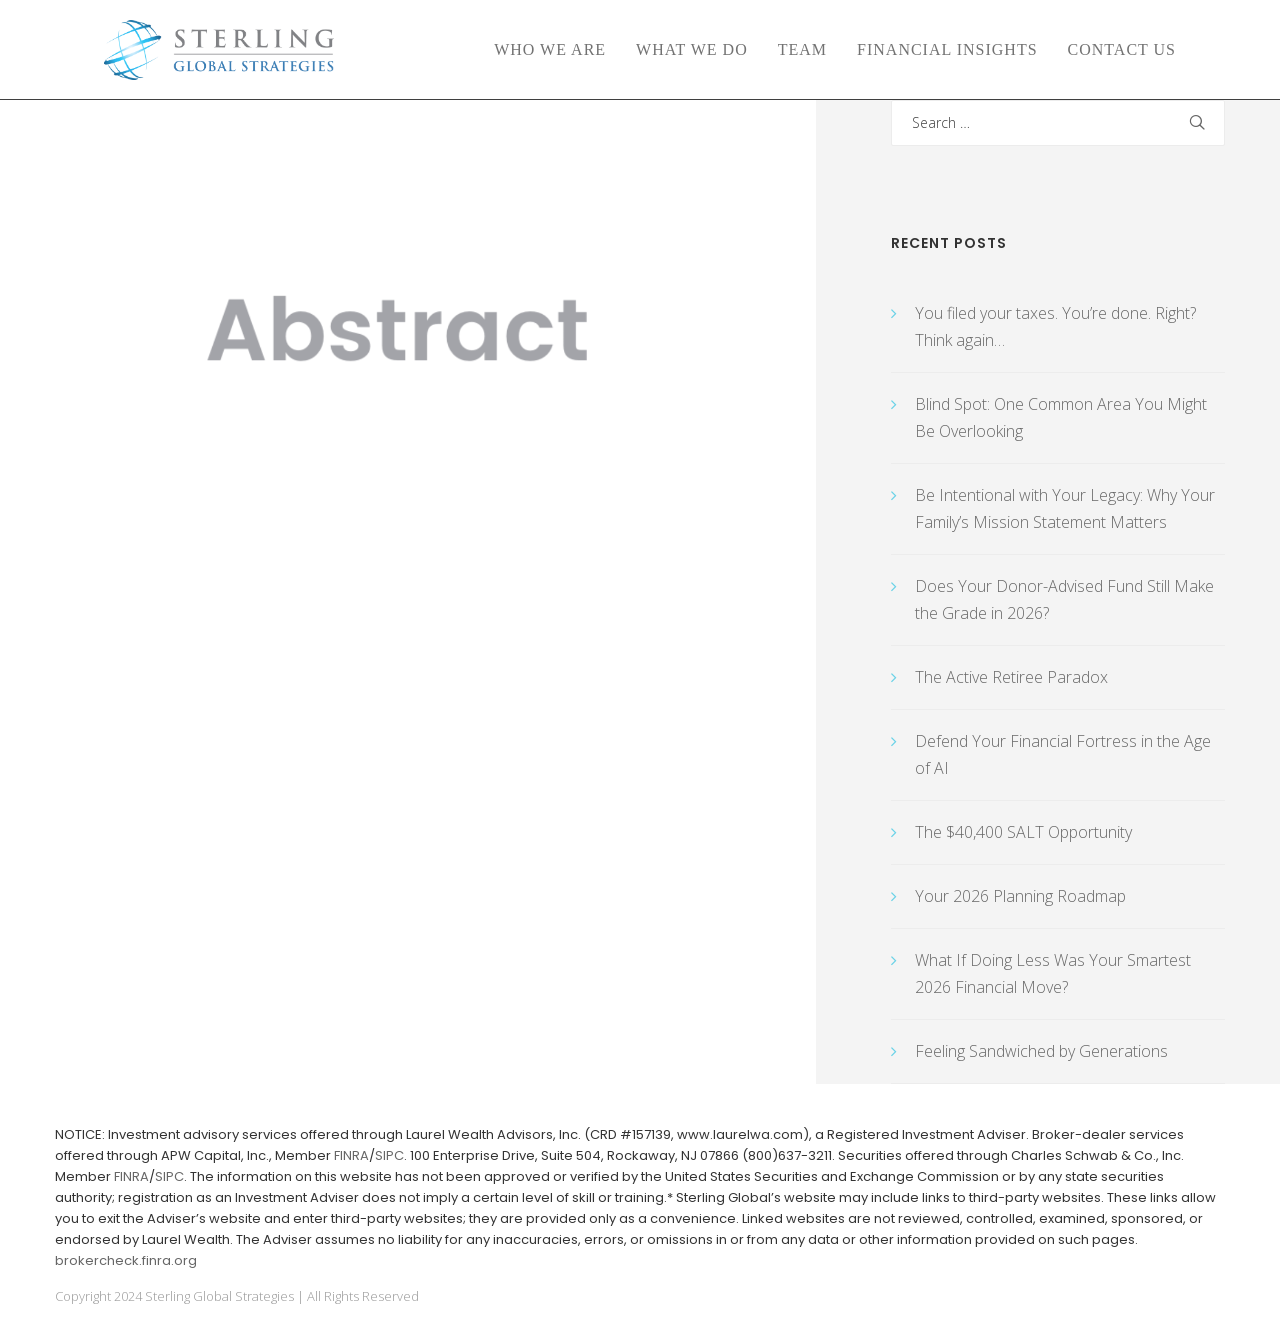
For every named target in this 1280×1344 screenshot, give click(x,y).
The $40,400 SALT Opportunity (1023, 832)
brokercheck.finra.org (126, 1260)
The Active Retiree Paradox (1011, 677)
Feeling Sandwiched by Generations (1041, 1051)
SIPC (389, 1155)
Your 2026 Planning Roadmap (1020, 896)
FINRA (351, 1155)
